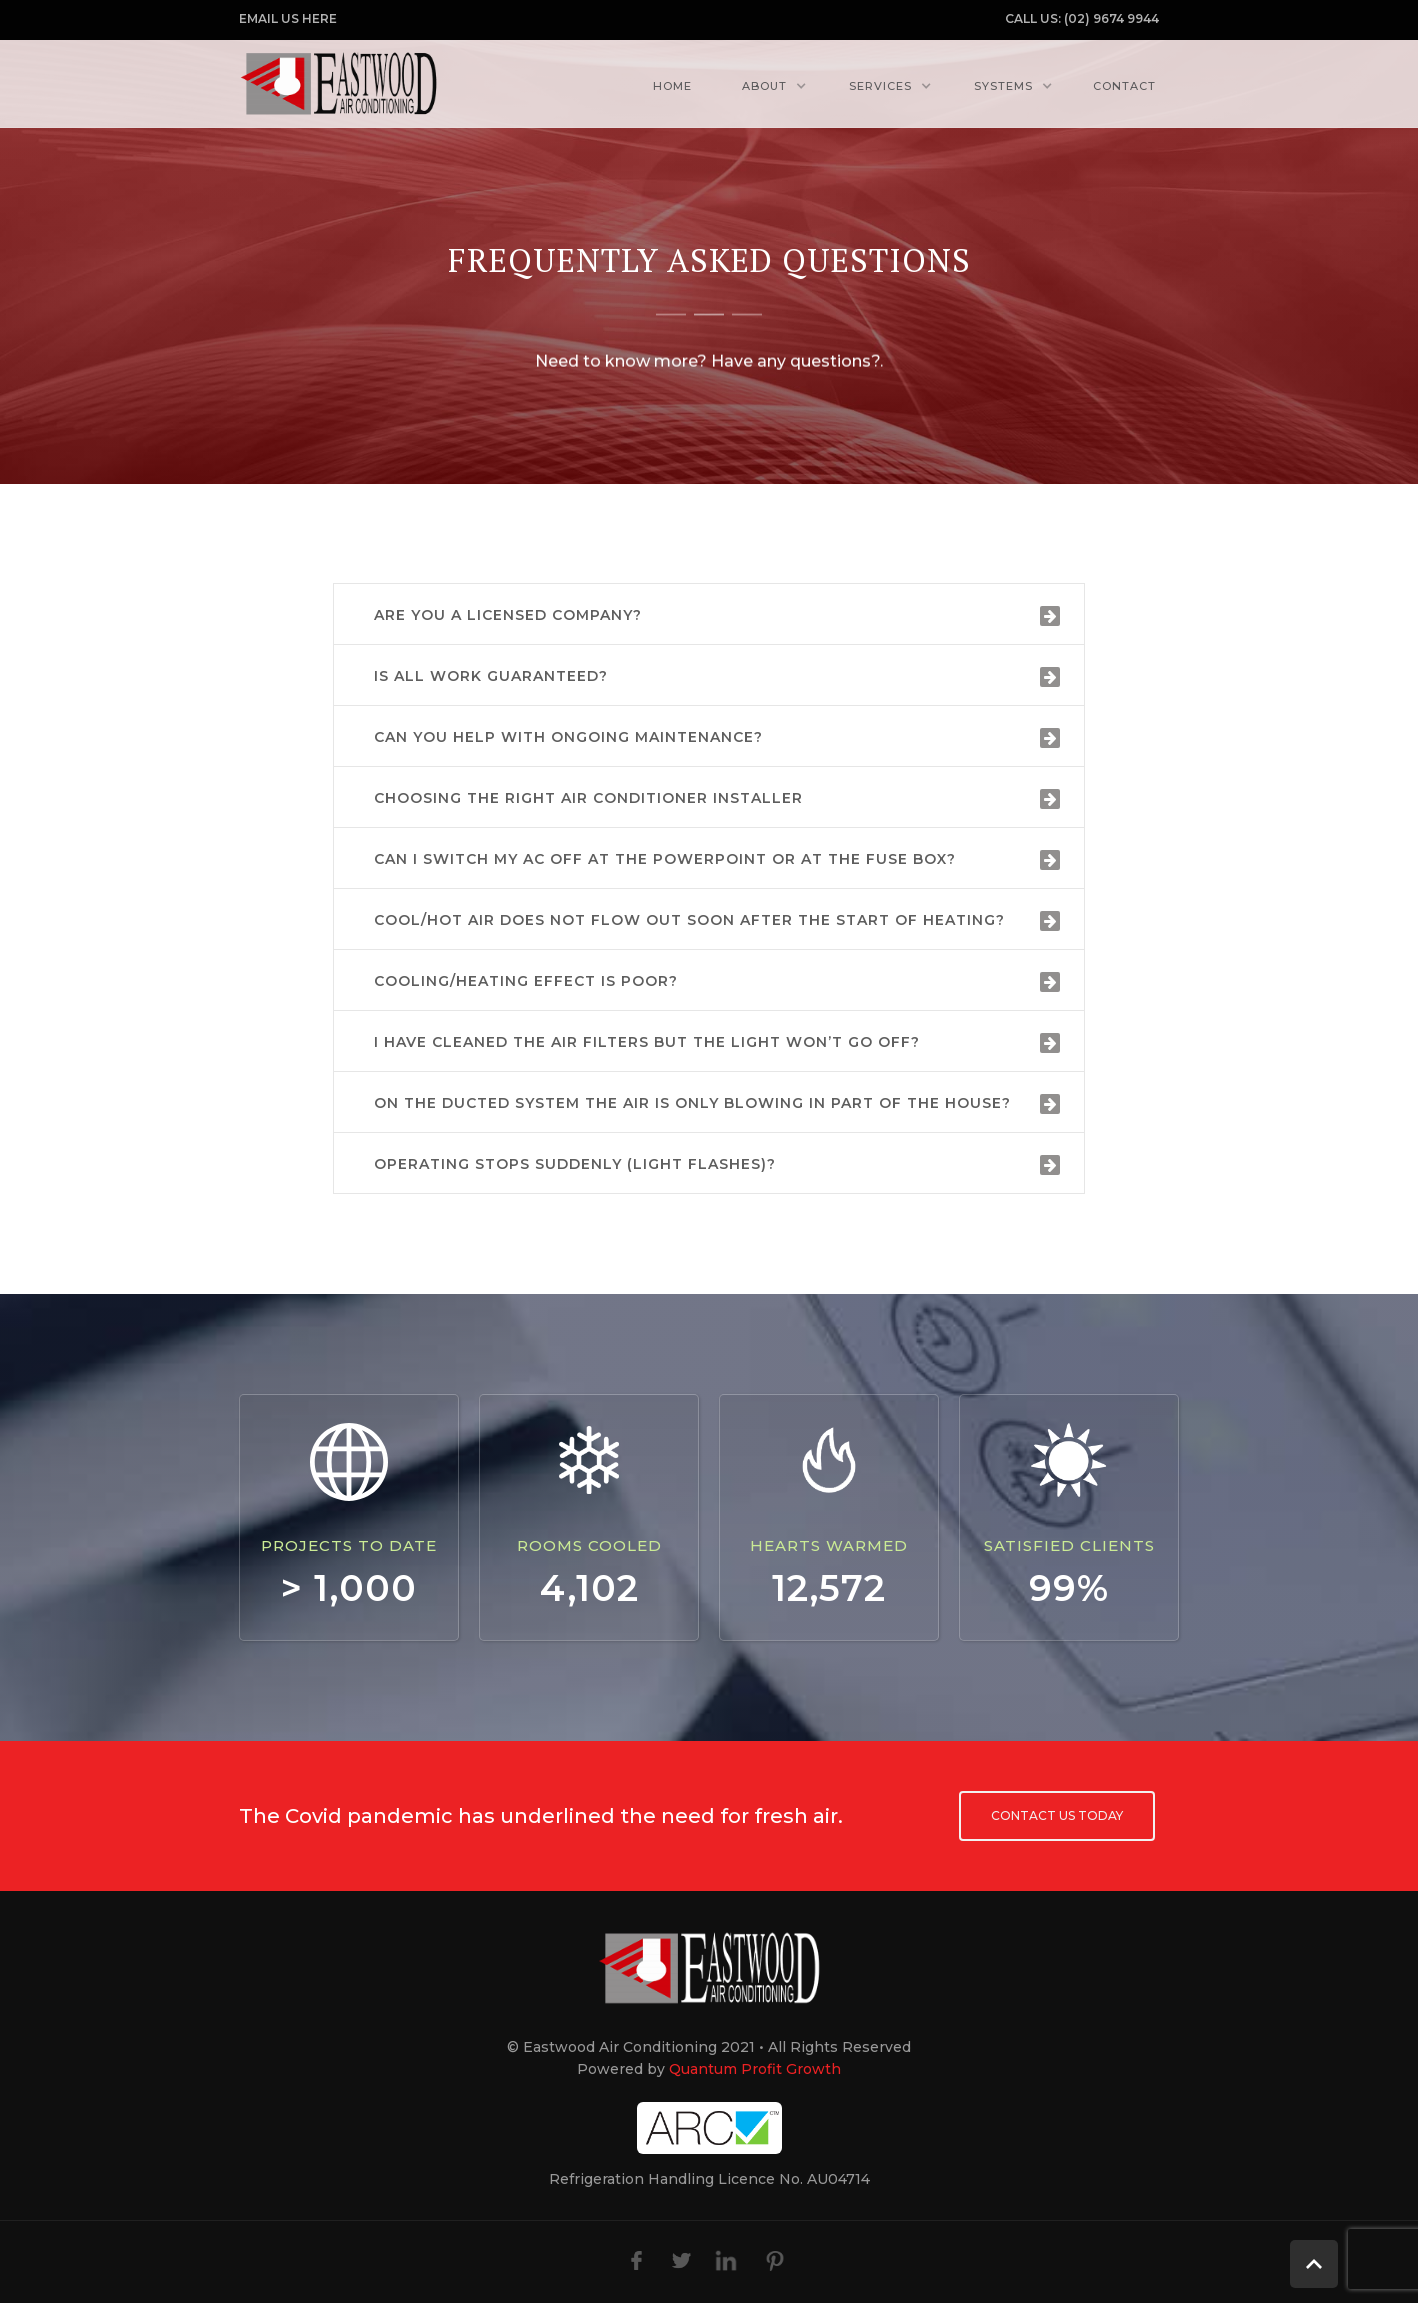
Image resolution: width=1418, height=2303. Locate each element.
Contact (1124, 86)
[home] (339, 83)
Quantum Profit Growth (755, 2069)
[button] (769, 86)
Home (672, 86)
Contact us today (1057, 1815)
